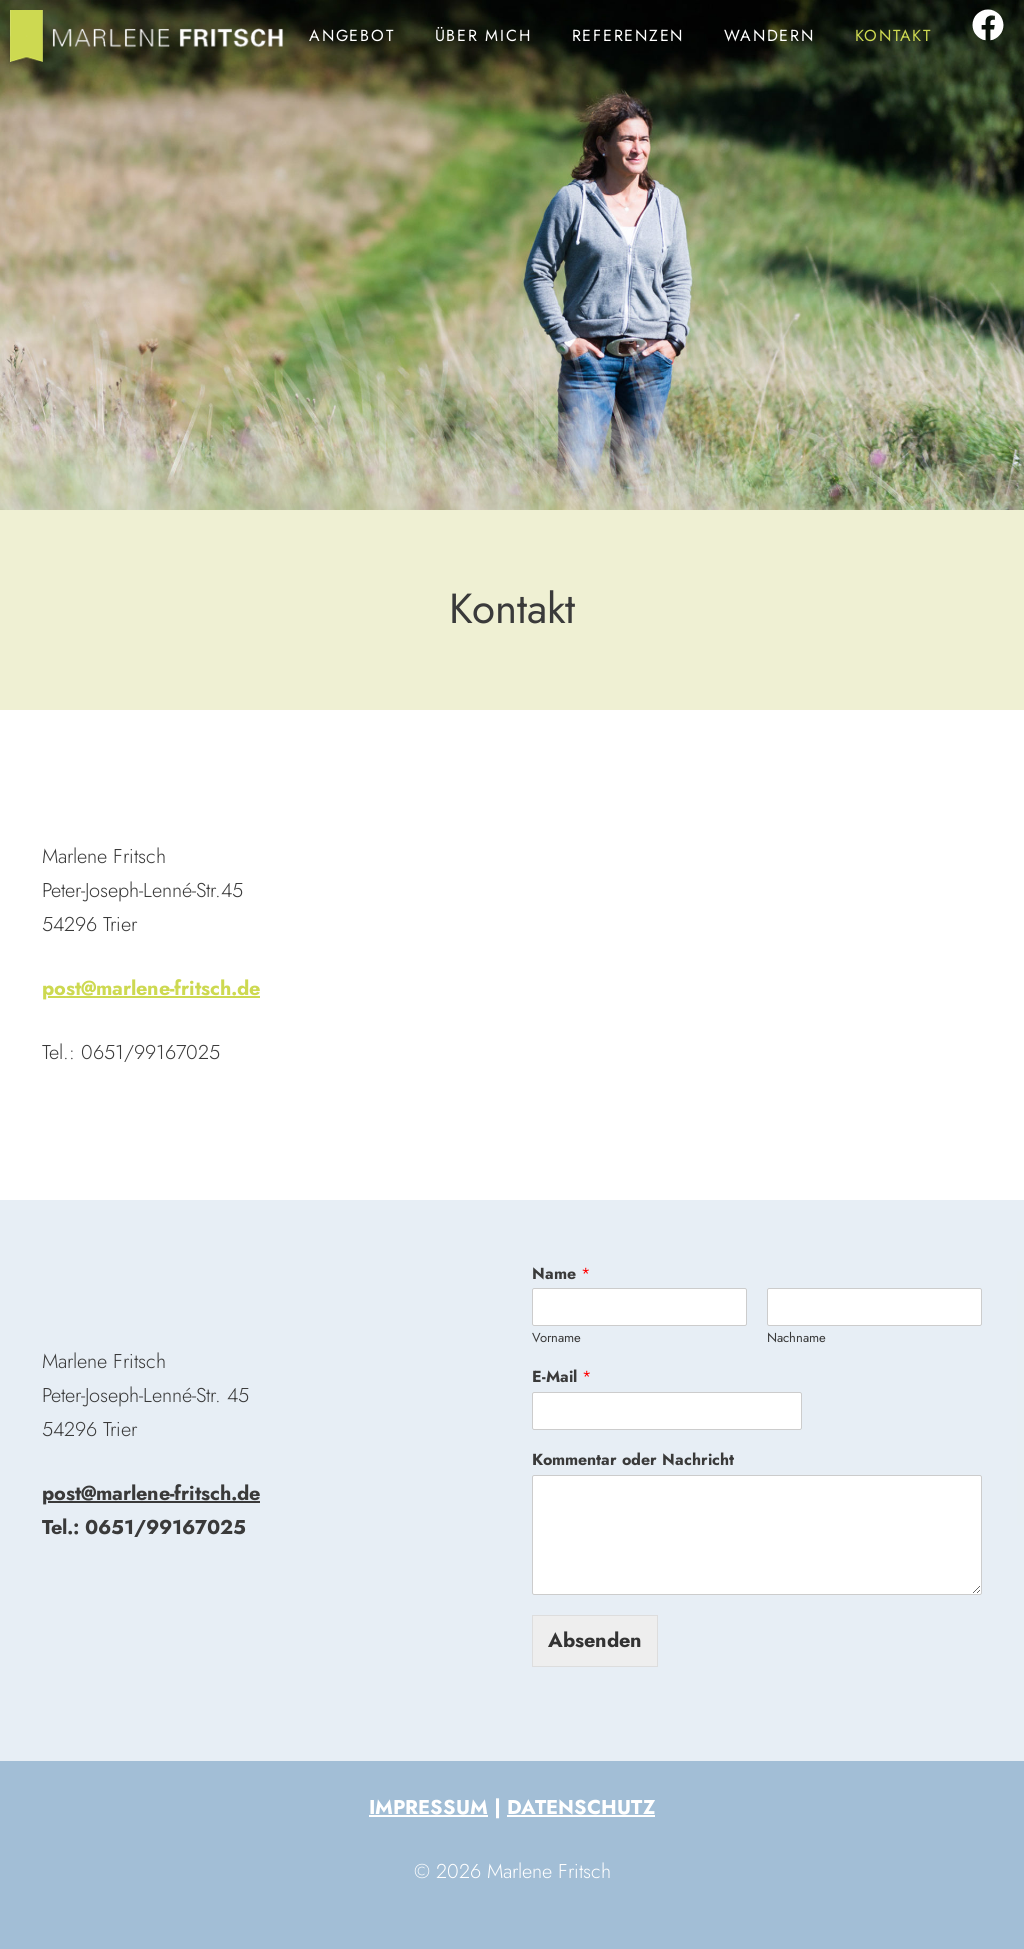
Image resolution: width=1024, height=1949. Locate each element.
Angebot (351, 35)
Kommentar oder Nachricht (633, 1460)
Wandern (769, 35)
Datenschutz (581, 1807)
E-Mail (561, 1377)
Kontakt (893, 35)
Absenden (595, 1640)
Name (561, 1274)
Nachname (796, 1338)
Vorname (556, 1338)
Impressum (428, 1807)
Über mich (483, 35)
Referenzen (628, 35)
